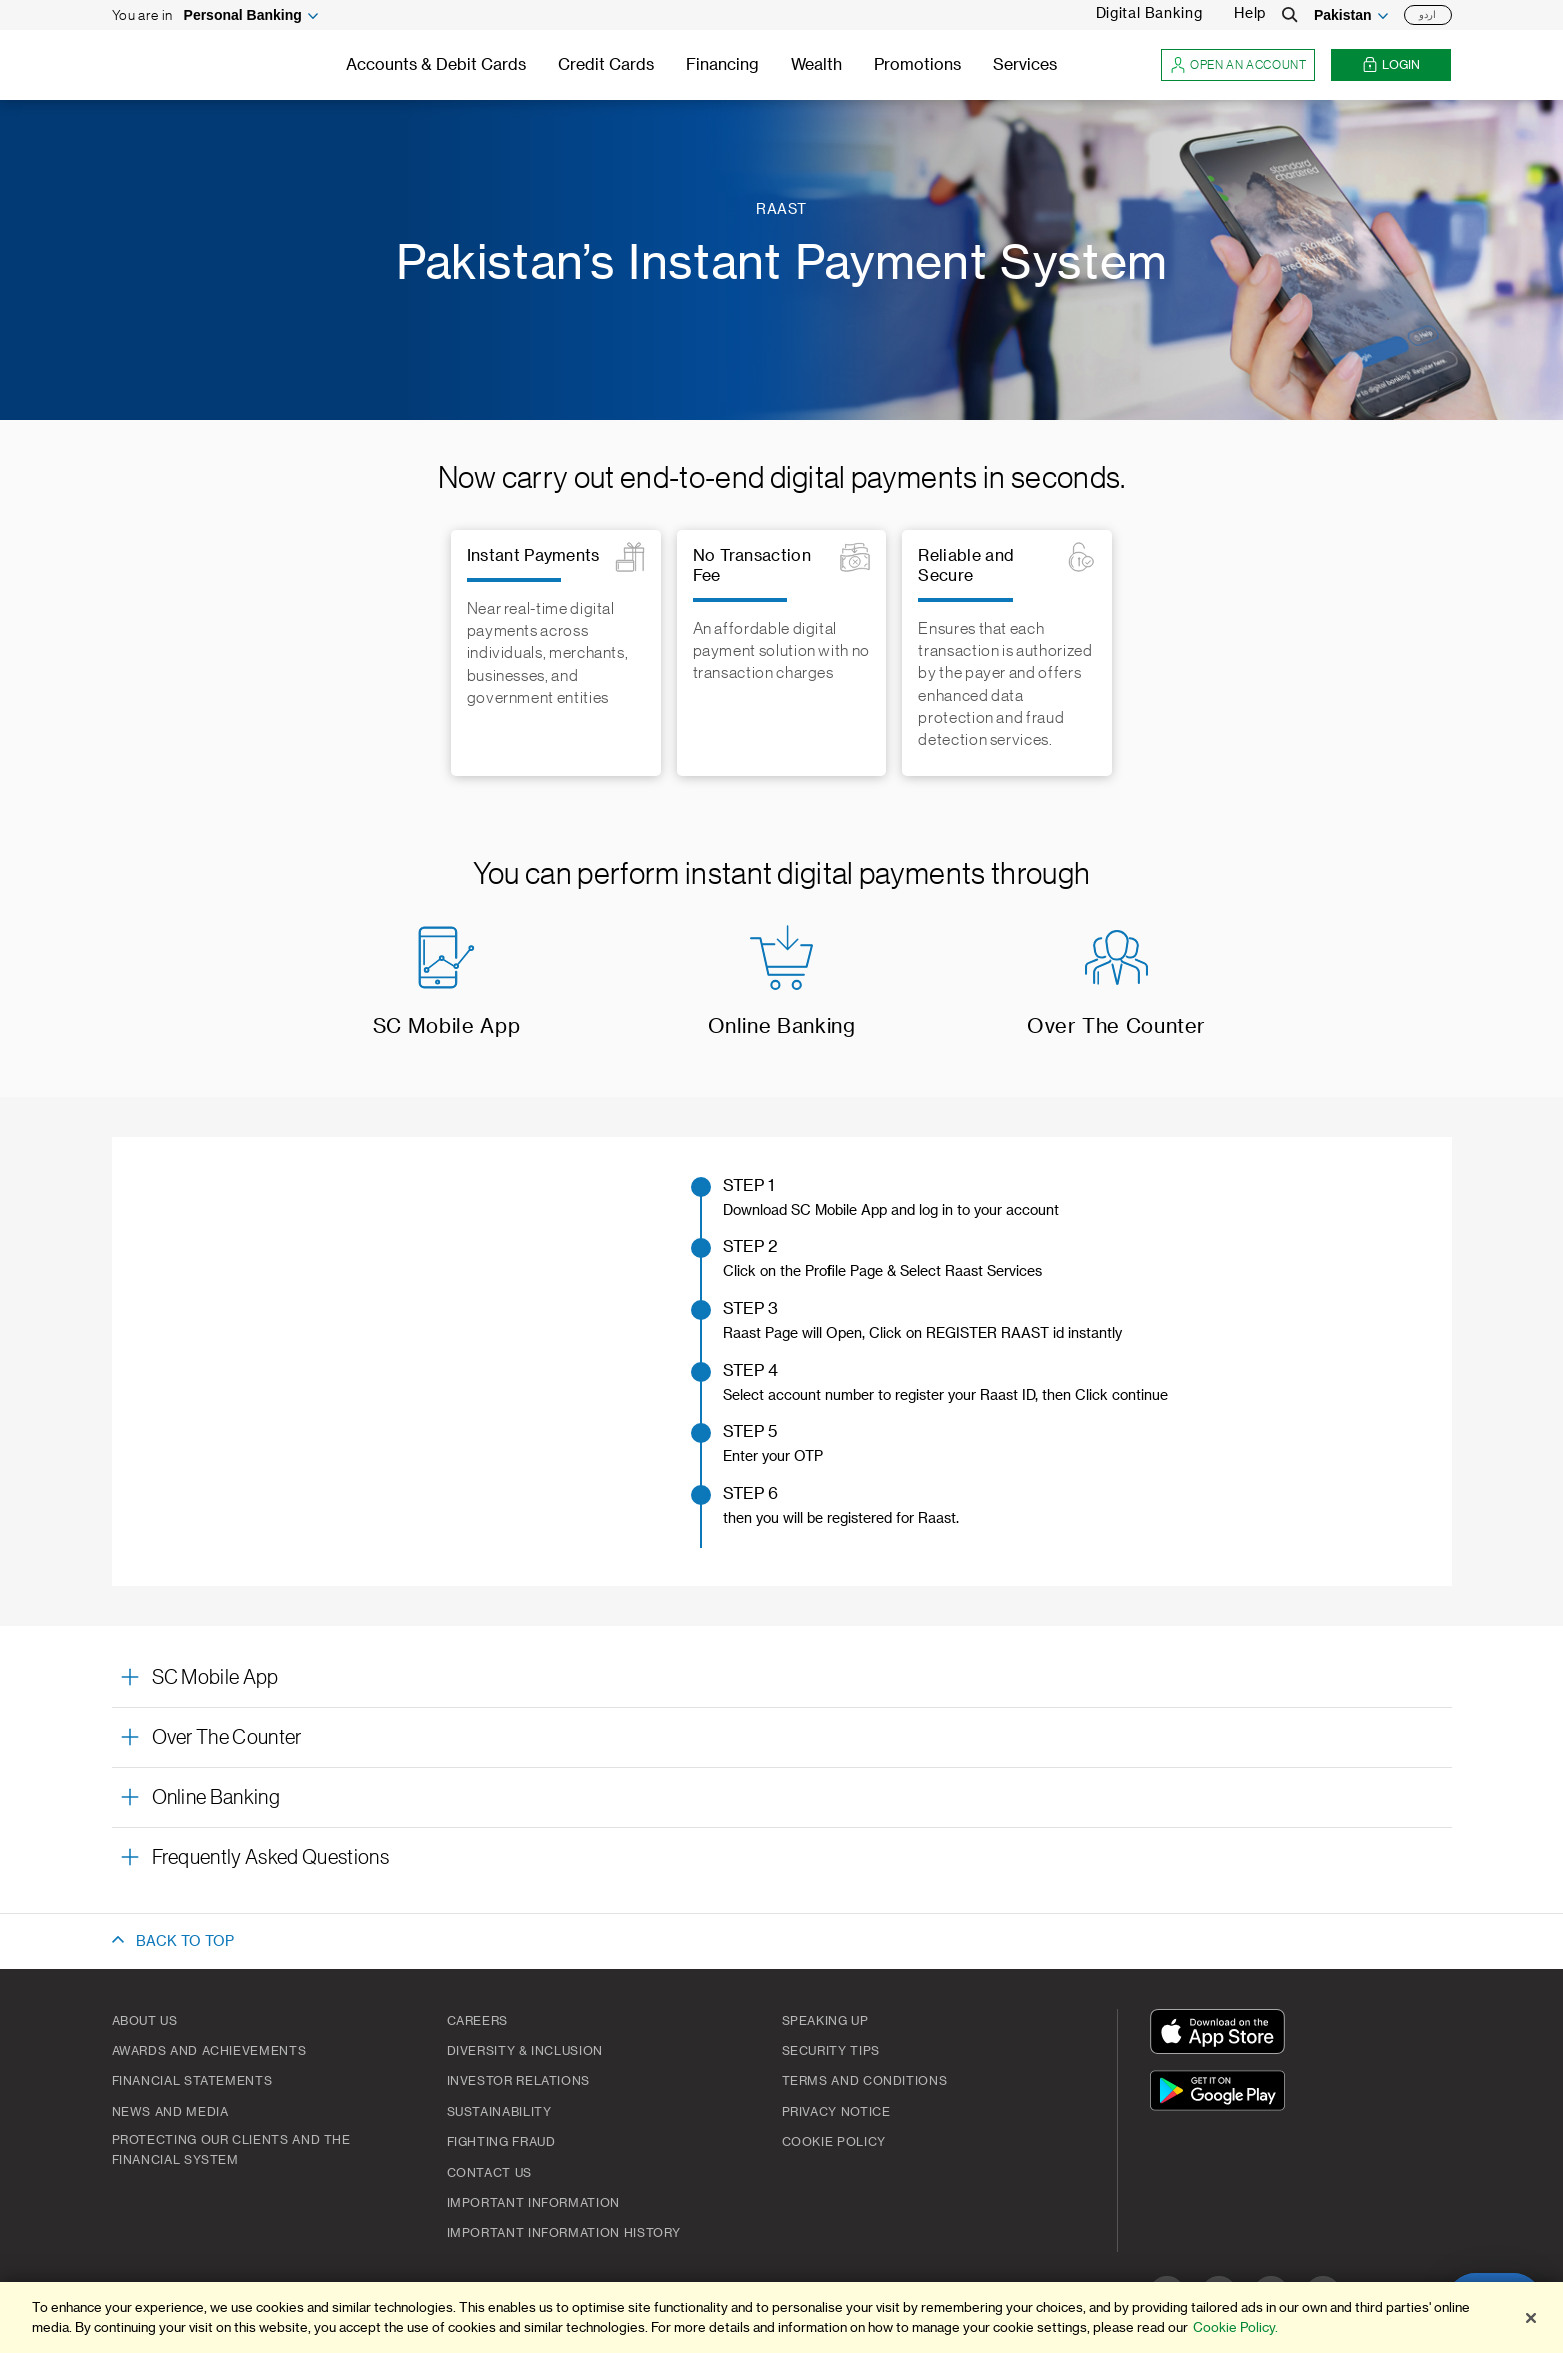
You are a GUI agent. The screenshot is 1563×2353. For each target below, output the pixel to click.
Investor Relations (519, 2081)
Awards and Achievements (209, 2051)
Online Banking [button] (216, 1798)
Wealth (816, 65)
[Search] (1290, 15)
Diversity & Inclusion (525, 2051)
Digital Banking (1149, 14)
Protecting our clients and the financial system (231, 2150)
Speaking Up (825, 2021)
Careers (477, 2021)
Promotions (917, 65)
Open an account (1238, 65)
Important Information (533, 2203)
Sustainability (499, 2112)
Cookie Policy (834, 2142)
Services (1025, 65)
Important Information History (564, 2233)
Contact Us (489, 2173)
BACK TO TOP (185, 1942)
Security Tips (831, 2051)
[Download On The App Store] (1222, 2034)
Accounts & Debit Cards (436, 65)
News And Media (170, 2112)
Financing (722, 65)
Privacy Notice (836, 2112)
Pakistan (1343, 15)
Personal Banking (243, 15)
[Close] (1531, 2318)
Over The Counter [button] (227, 1738)
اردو (1427, 15)
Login (1391, 65)
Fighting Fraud (501, 2142)
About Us (145, 2021)
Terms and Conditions (865, 2081)
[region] (781, 2317)
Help (1250, 14)
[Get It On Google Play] (1222, 2093)
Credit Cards (606, 65)
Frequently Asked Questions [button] (270, 1858)
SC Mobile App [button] (215, 1678)
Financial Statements (192, 2081)
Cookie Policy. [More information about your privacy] (1235, 2327)
